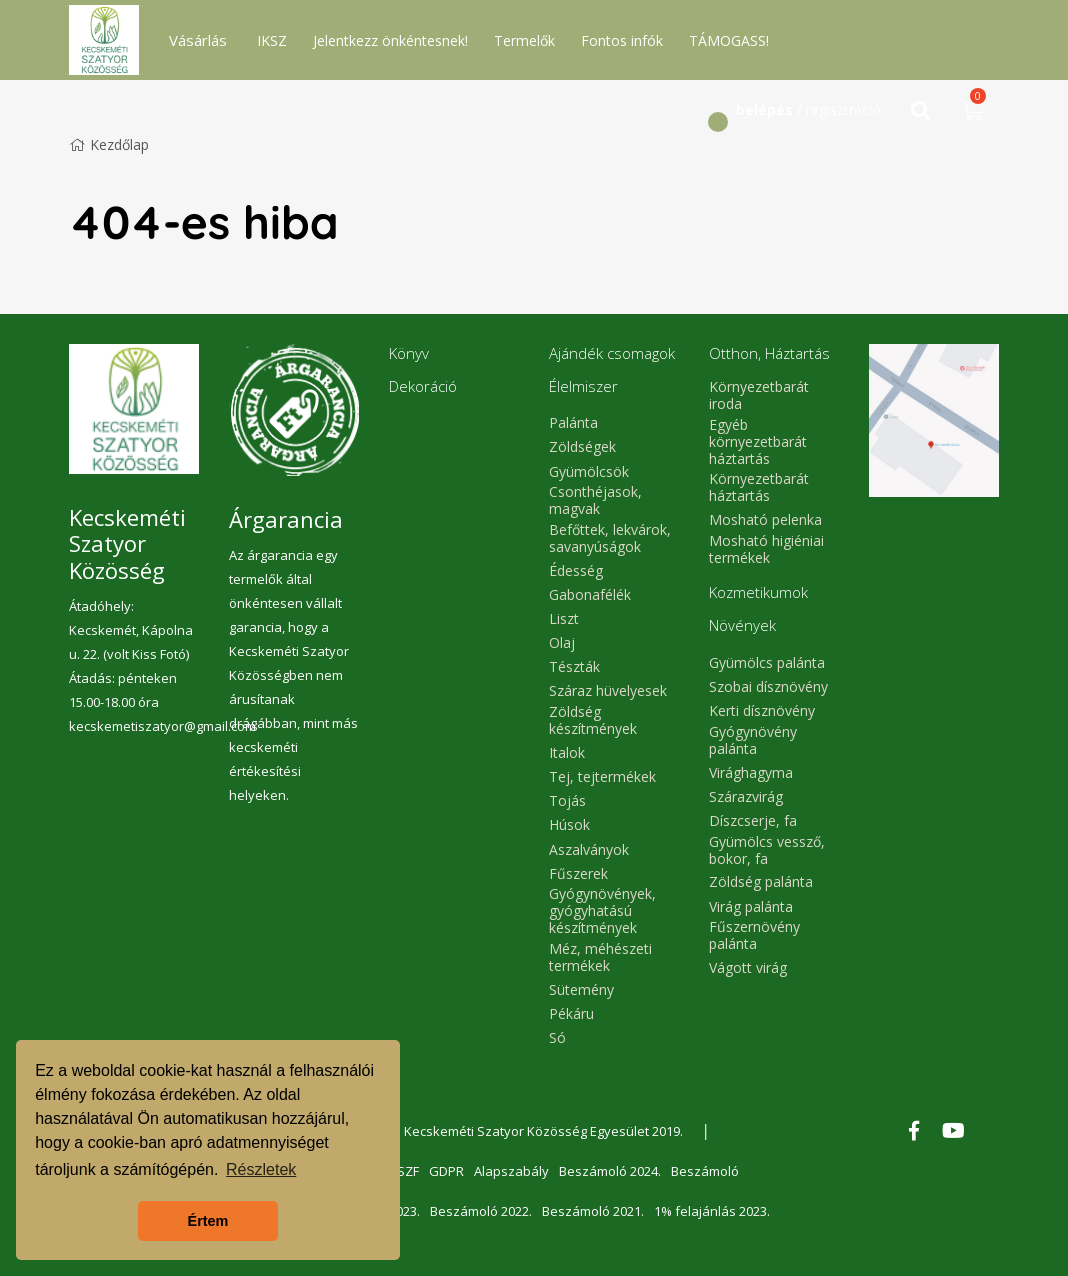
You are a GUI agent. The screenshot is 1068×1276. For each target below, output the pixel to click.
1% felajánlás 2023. (712, 1211)
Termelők (524, 40)
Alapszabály (511, 1171)
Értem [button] (208, 1221)
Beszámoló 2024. (610, 1171)
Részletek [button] (261, 1169)
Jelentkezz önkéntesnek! (390, 40)
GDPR (446, 1171)
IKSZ (272, 40)
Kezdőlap (109, 144)
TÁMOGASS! (729, 40)
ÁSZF (404, 1171)
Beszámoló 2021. (593, 1211)
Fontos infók (622, 40)
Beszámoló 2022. (481, 1211)
